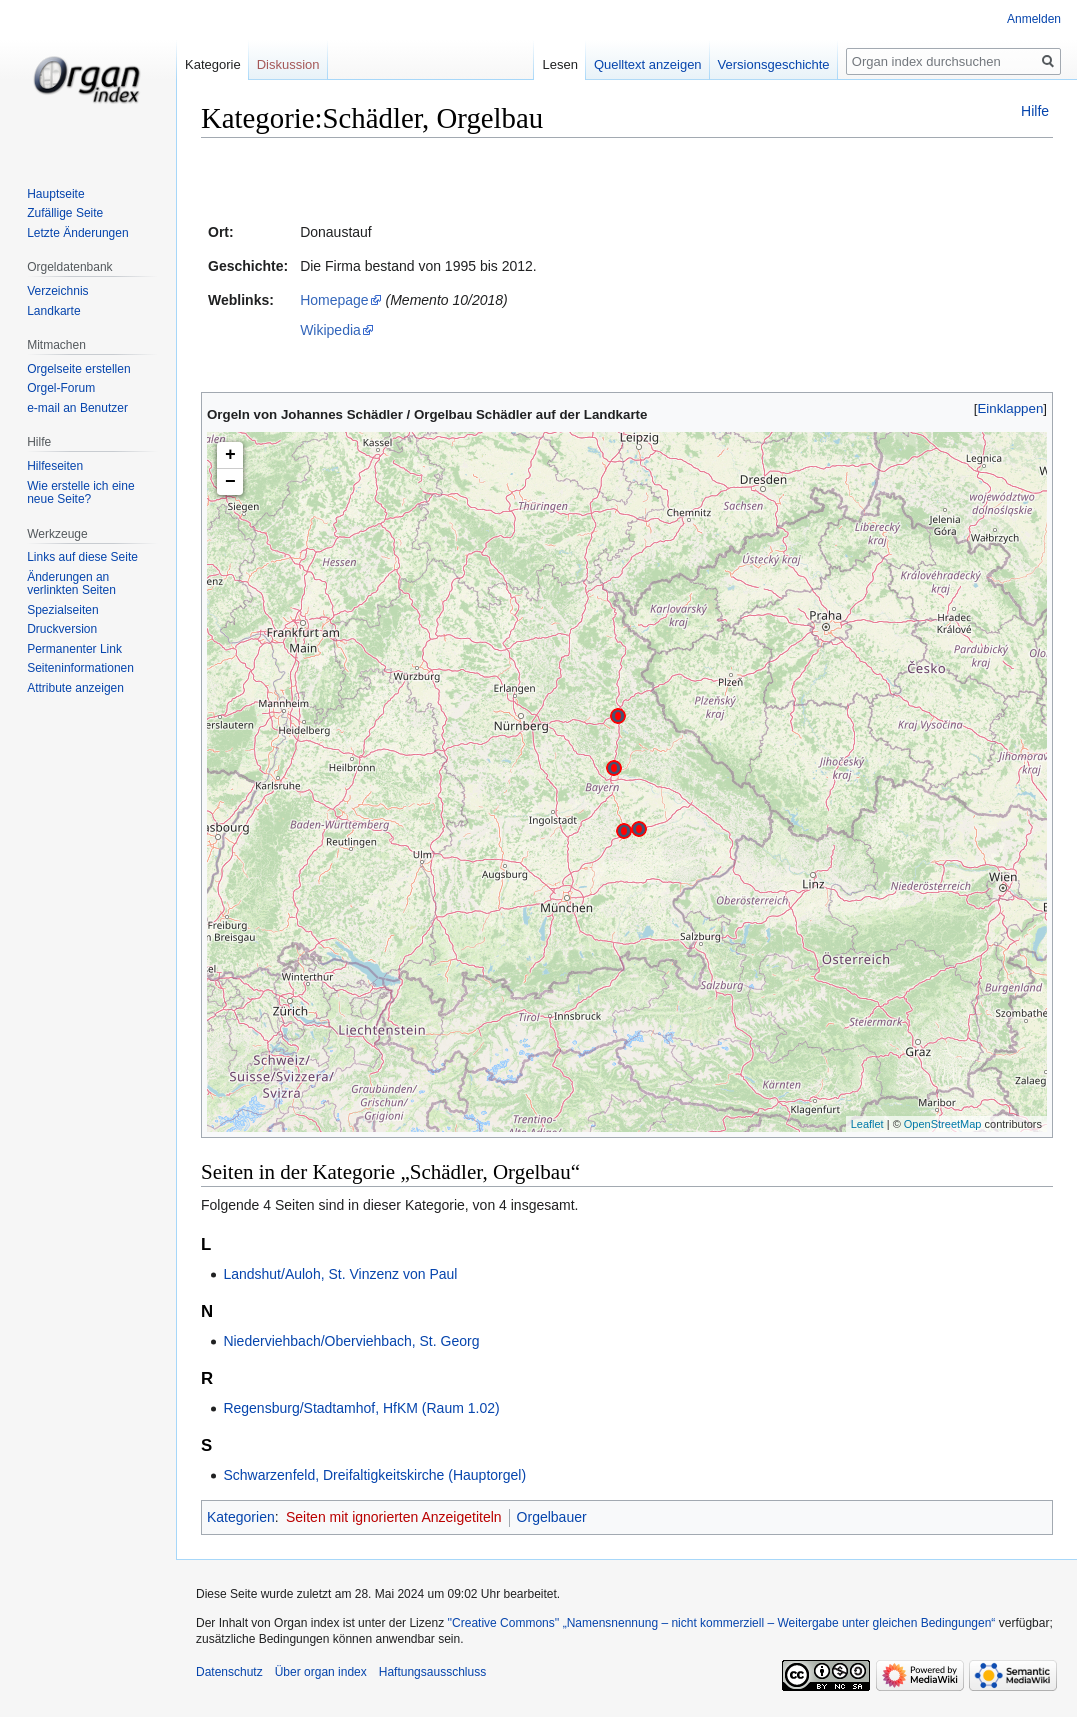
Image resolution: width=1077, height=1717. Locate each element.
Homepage (334, 300)
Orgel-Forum (61, 388)
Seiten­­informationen (80, 668)
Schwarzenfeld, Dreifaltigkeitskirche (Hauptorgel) (374, 1475)
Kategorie (213, 64)
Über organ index (321, 1672)
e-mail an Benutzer (77, 408)
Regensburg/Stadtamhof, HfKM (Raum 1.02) (361, 1408)
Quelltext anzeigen (648, 64)
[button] (1010, 408)
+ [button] (230, 455)
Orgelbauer (552, 1517)
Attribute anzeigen (75, 688)
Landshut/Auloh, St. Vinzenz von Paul (340, 1274)
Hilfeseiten (55, 466)
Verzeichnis (57, 291)
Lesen (559, 64)
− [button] (230, 482)
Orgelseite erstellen (78, 369)
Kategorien (241, 1517)
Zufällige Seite (65, 213)
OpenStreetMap (943, 1124)
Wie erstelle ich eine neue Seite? (80, 493)
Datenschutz (229, 1672)
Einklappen (1011, 408)
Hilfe (1035, 111)
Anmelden (1034, 19)
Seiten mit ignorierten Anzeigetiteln (394, 1517)
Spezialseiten (62, 610)
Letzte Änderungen (77, 233)
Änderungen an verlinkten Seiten (71, 584)
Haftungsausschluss (432, 1672)
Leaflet (867, 1124)
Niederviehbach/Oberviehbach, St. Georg (351, 1341)
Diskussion (288, 64)
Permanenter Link (74, 649)
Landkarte (53, 311)
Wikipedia (330, 330)
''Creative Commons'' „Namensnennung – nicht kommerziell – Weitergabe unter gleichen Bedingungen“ (721, 1623)
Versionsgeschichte (774, 64)
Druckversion (62, 629)
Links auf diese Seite (82, 557)
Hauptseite (55, 194)
